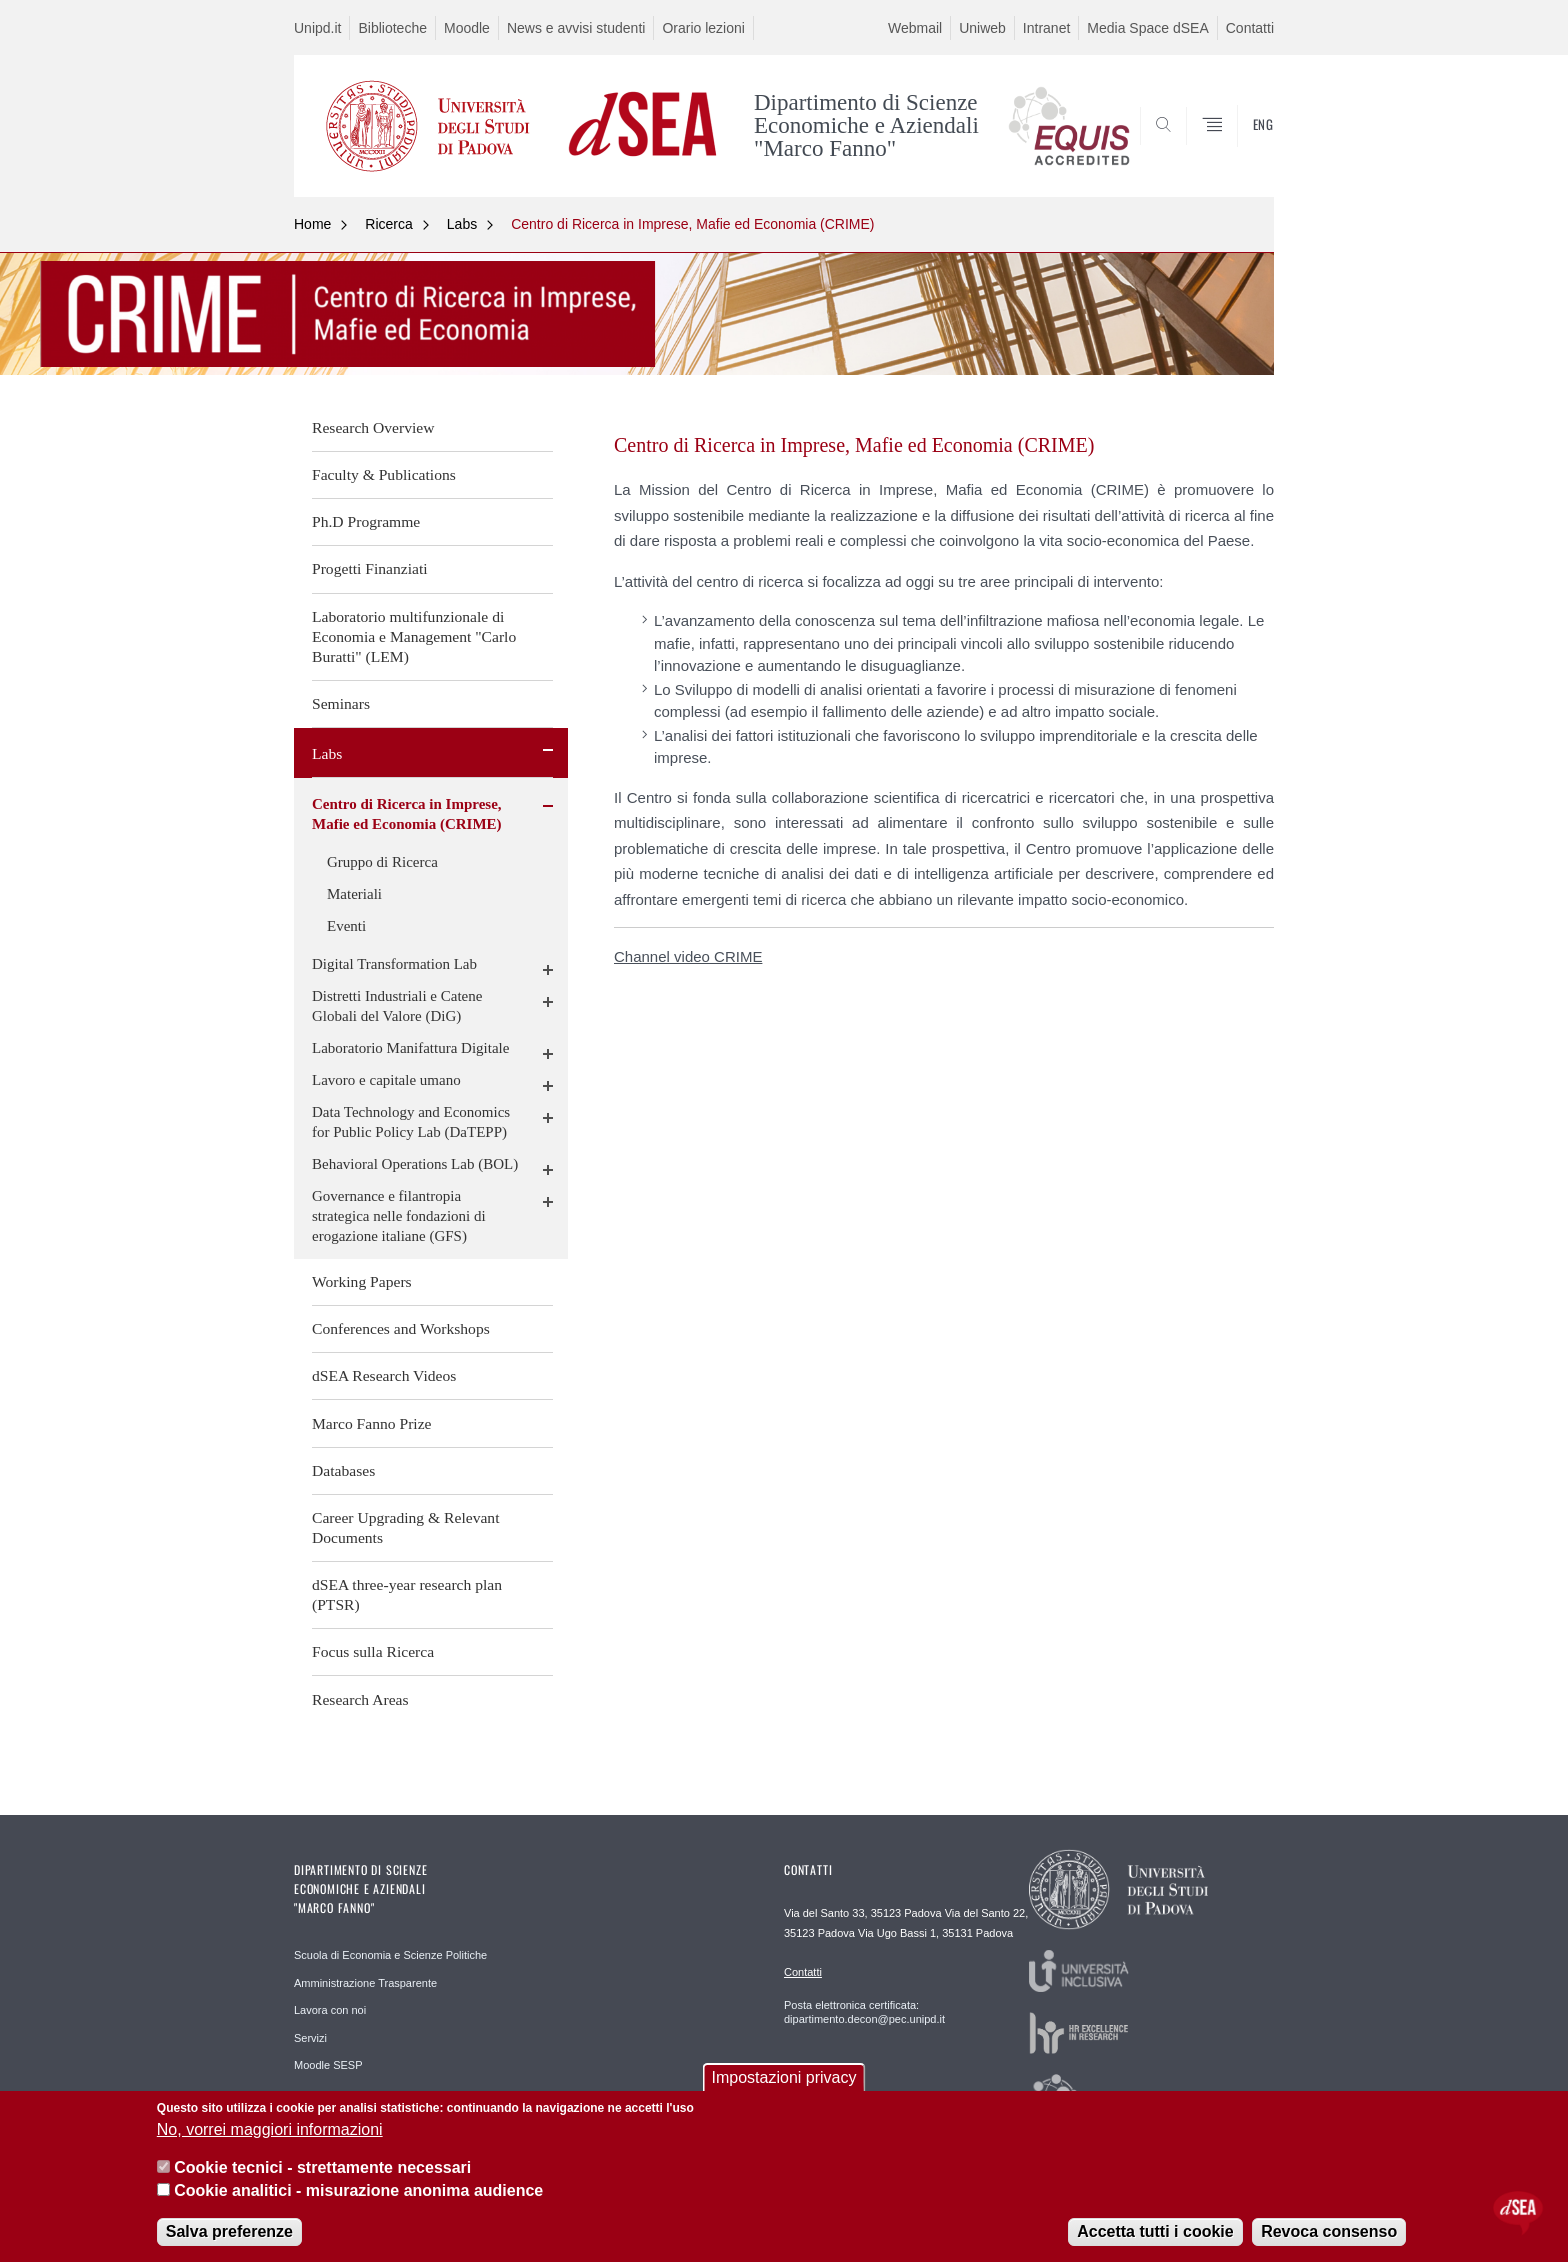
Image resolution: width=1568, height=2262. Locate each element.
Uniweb (982, 28)
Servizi (310, 2038)
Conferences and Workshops (401, 1328)
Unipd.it (317, 28)
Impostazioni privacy (784, 2077)
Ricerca (388, 224)
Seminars (341, 703)
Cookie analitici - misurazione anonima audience (358, 2190)
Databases (343, 1470)
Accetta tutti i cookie (1155, 2231)
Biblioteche (392, 28)
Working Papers (362, 1281)
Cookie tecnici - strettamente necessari (322, 2167)
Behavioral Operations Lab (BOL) (415, 1164)
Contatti (1250, 28)
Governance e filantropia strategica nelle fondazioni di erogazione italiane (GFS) (399, 1216)
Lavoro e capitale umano (386, 1080)
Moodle (467, 28)
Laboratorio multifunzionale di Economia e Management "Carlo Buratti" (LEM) (414, 636)
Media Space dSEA (1147, 28)
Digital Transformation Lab (394, 964)
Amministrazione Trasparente (365, 1983)
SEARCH (1239, 149)
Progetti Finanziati (370, 568)
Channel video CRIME (688, 956)
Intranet (1046, 28)
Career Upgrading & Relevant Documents (406, 1527)
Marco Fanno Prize (372, 1423)
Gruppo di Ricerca (382, 862)
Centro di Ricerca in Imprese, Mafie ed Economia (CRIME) (692, 224)
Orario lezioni (703, 28)
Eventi (346, 926)
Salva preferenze (229, 2231)
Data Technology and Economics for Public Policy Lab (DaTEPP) (411, 1122)
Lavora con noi (330, 2010)
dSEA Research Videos (384, 1375)
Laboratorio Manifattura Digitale (410, 1048)
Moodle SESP (328, 2065)
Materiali (354, 894)
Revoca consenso (1329, 2231)
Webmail (915, 28)
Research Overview (373, 427)
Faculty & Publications (384, 474)
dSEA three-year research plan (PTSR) (407, 1594)
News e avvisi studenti (576, 28)
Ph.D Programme (366, 521)
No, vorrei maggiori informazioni (270, 2129)
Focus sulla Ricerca (373, 1651)
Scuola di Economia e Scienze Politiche (390, 1955)
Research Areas (360, 1699)
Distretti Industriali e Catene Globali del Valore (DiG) (397, 1006)
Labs (462, 224)
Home (312, 224)
